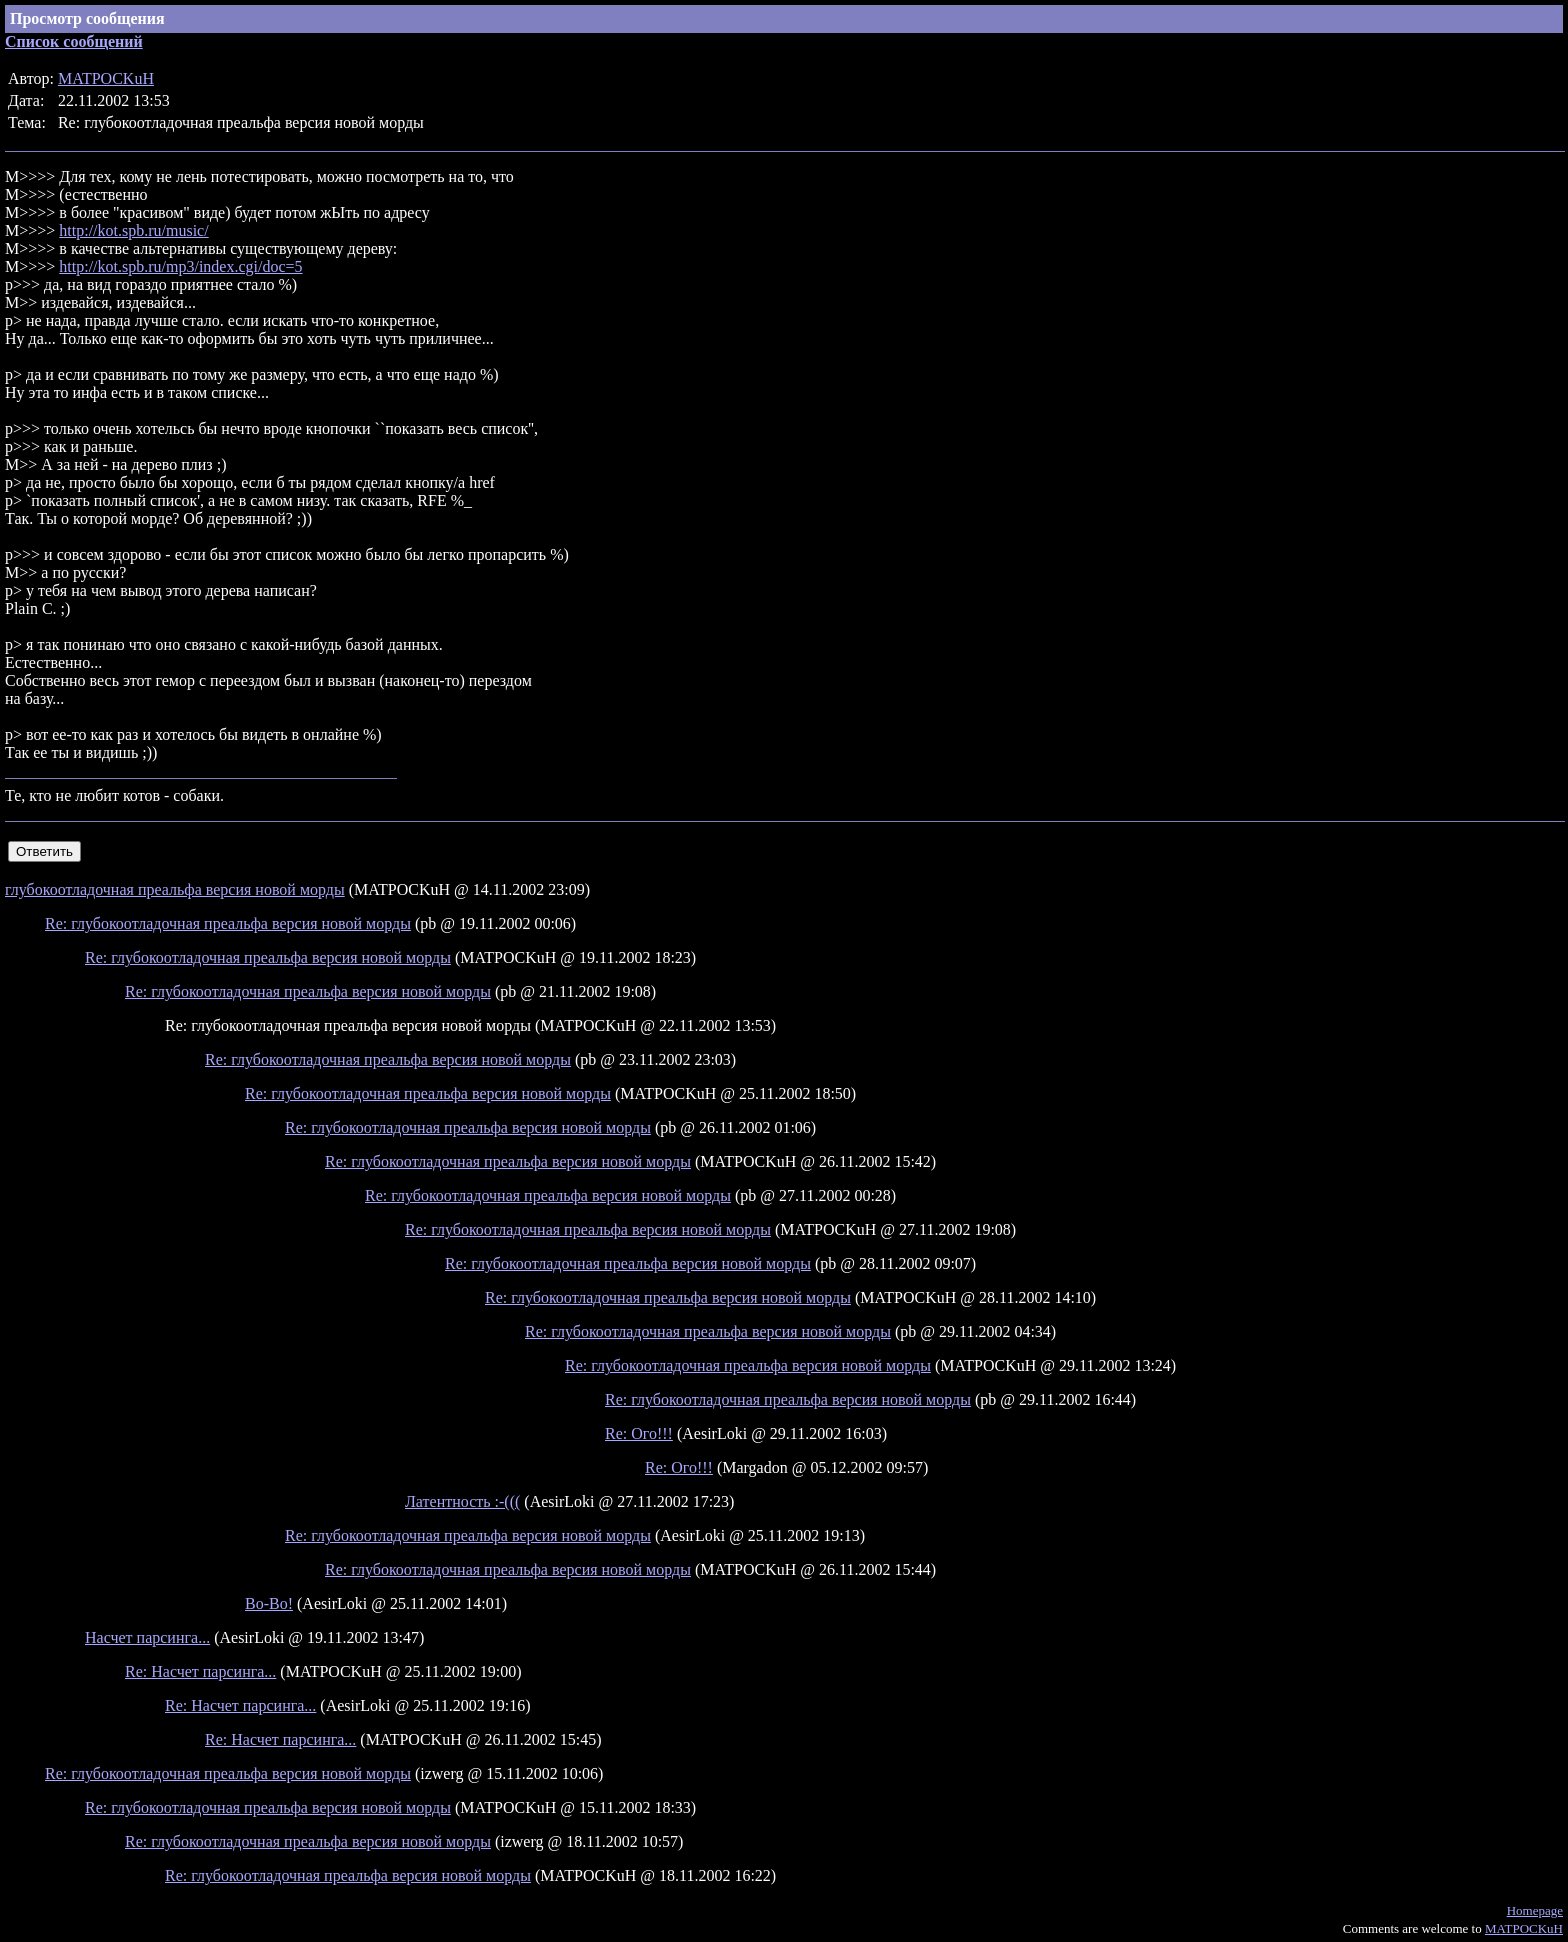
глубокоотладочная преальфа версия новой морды (175, 889)
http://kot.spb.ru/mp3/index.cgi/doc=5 (180, 266)
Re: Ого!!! (639, 1433)
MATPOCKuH (106, 78)
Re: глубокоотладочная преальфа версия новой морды (228, 923)
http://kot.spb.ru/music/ (133, 230)
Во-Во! (269, 1603)
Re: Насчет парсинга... (200, 1671)
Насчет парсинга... (147, 1637)
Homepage (1535, 1910)
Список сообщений (74, 41)
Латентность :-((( (462, 1501)
